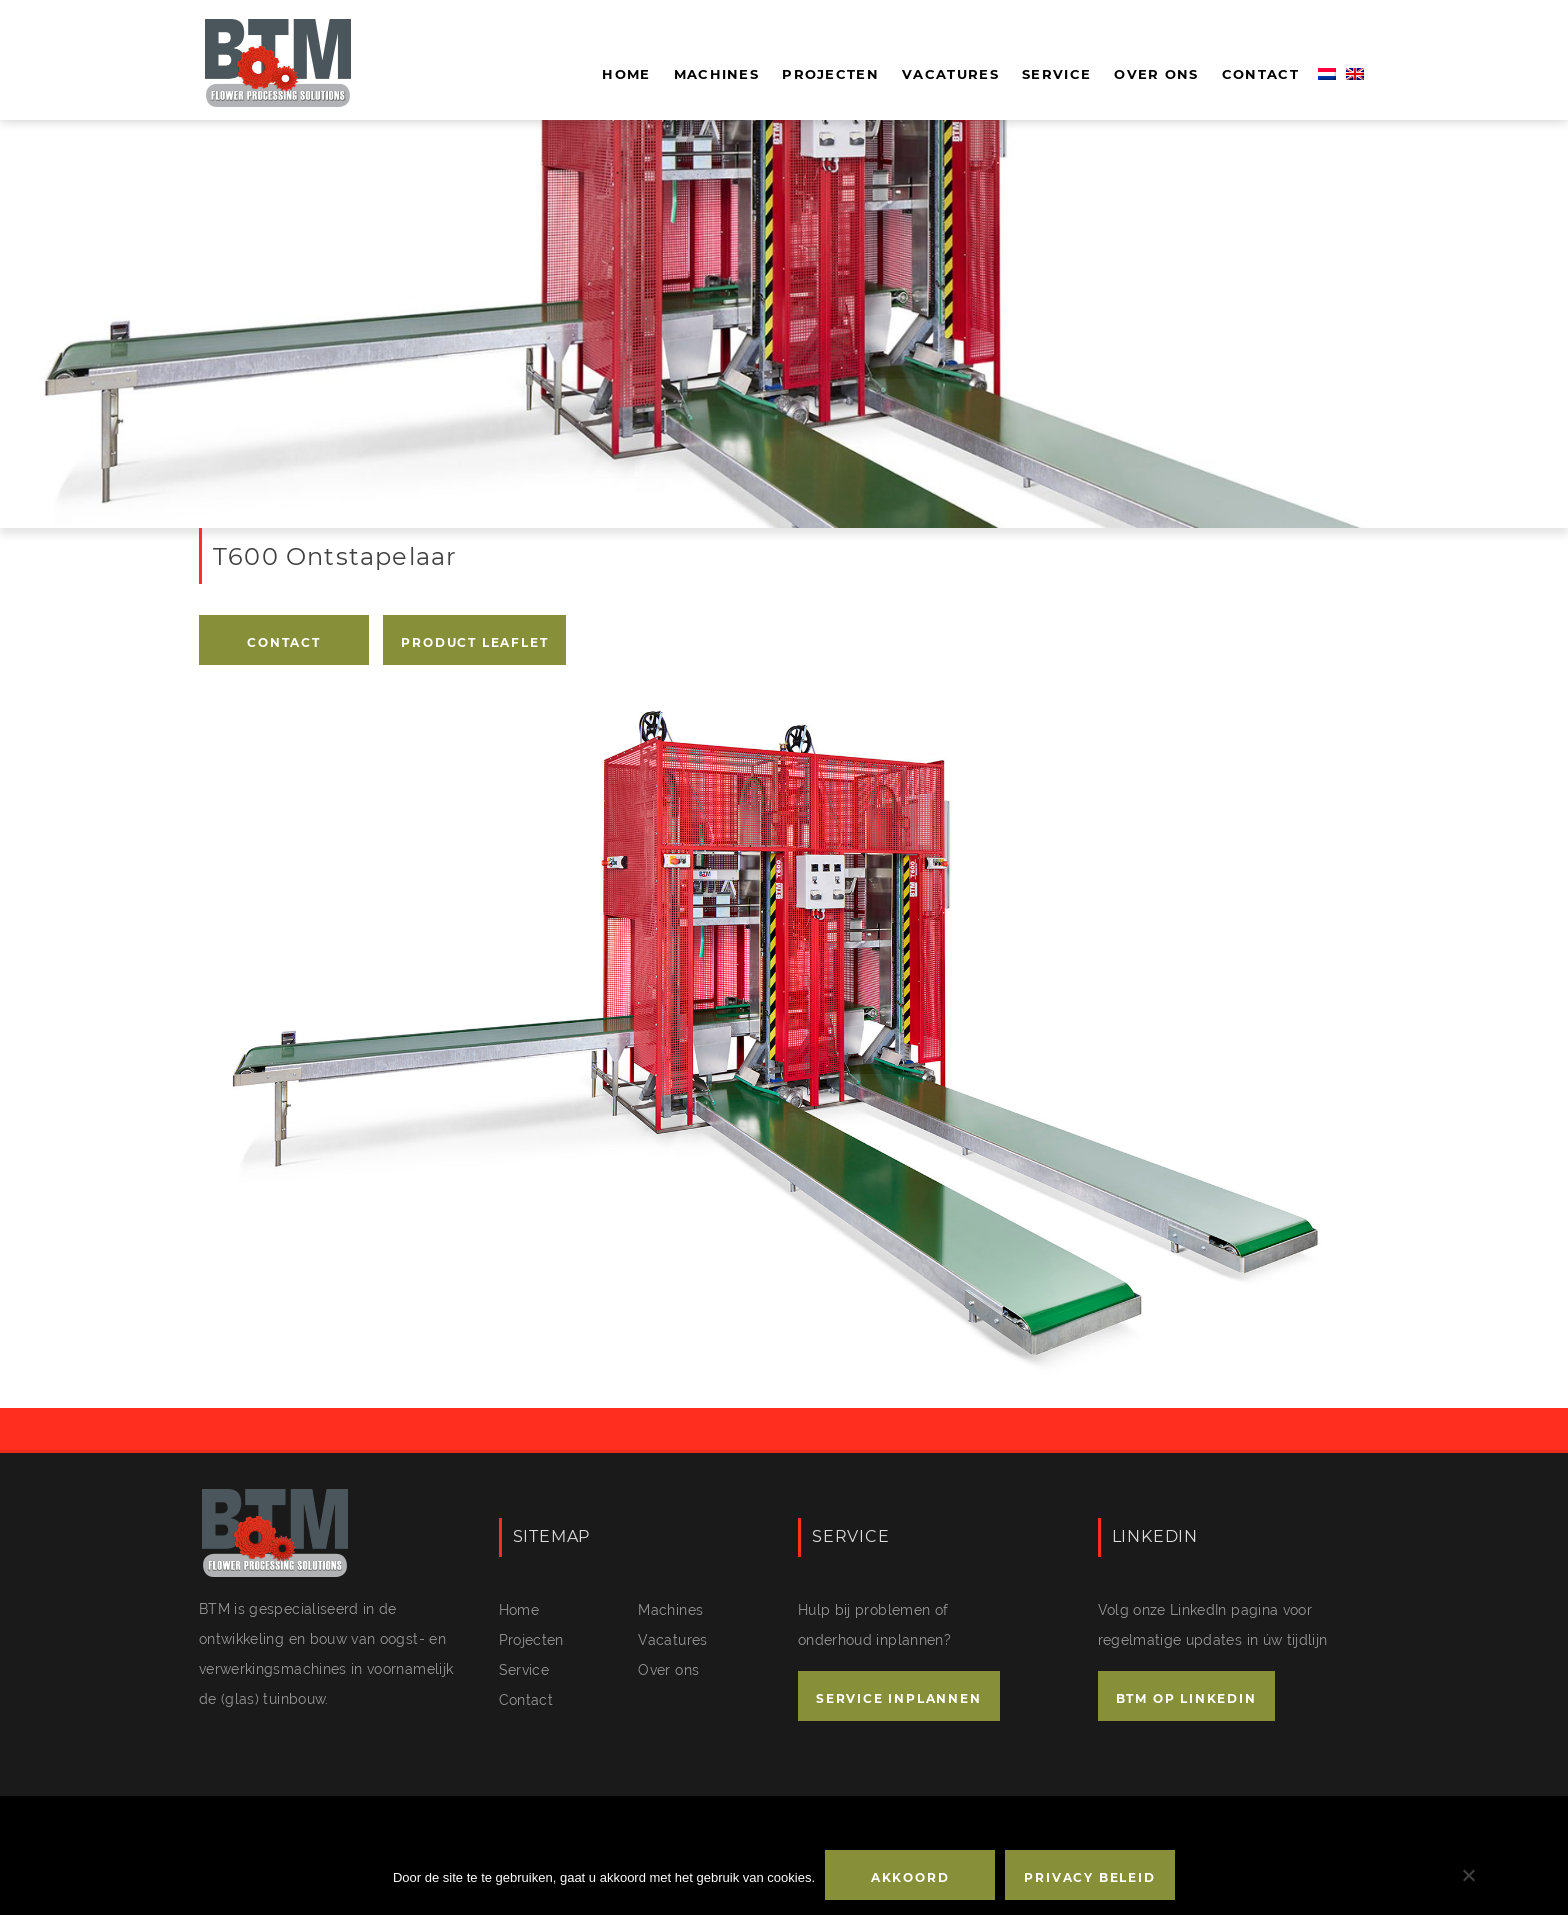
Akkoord (910, 1877)
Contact (1260, 74)
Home (626, 74)
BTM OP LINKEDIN (1186, 1698)
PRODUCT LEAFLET (474, 642)
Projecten (830, 74)
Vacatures (950, 74)
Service (1056, 74)
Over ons (1156, 74)
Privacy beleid (1089, 1877)
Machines (716, 74)
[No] (1468, 1875)
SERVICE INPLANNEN (899, 1698)
